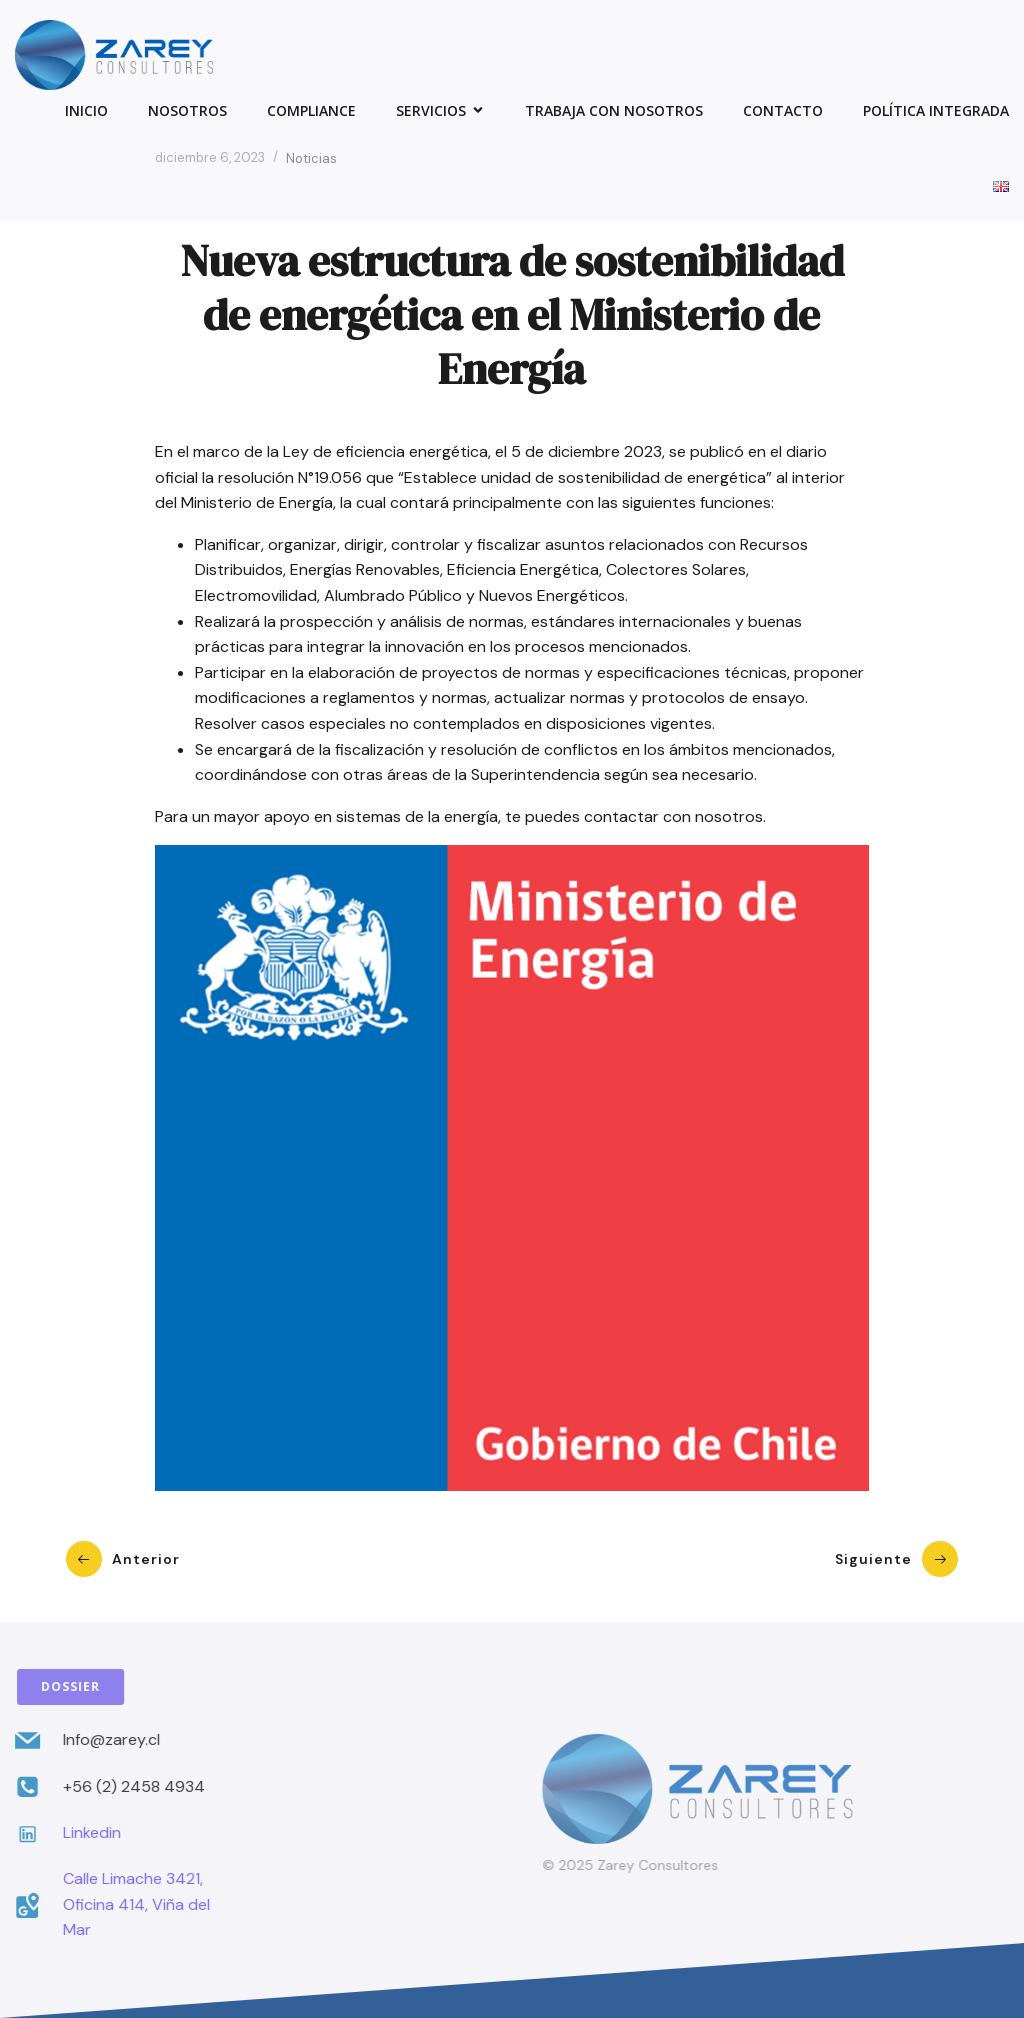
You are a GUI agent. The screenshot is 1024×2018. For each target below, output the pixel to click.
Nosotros (187, 110)
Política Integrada (936, 110)
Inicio (86, 110)
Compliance (311, 110)
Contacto (783, 110)
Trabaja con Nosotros (614, 110)
